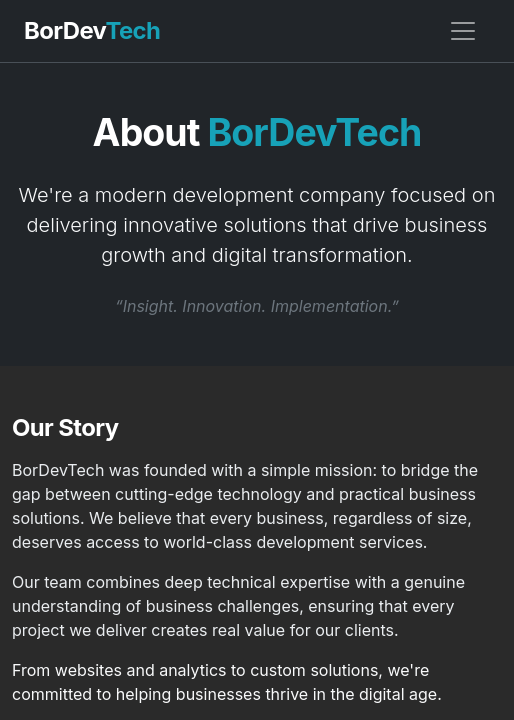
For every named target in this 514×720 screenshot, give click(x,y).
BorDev (92, 30)
